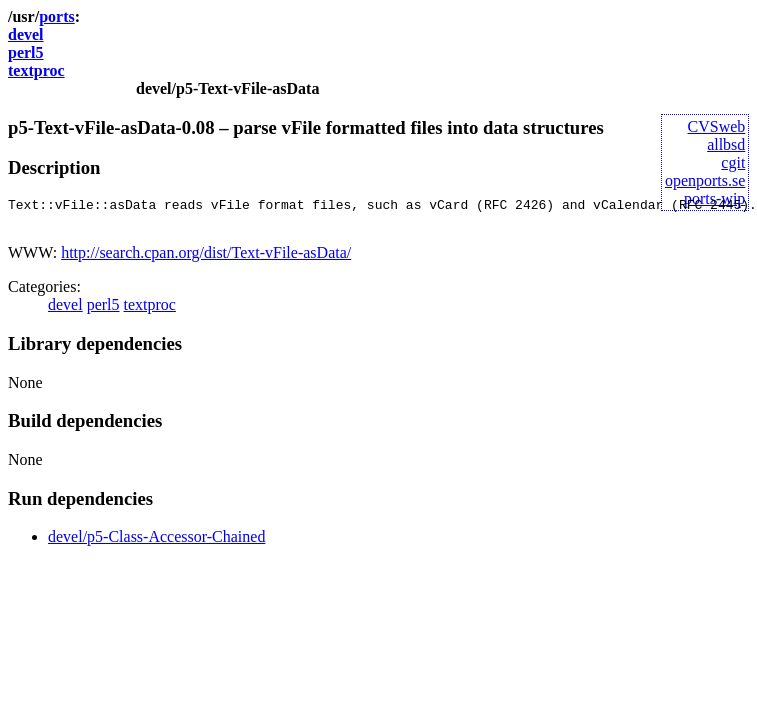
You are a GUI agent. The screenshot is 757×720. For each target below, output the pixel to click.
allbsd (726, 144)
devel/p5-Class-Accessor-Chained (156, 542)
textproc (36, 70)
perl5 (26, 52)
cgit (733, 162)
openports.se (705, 180)
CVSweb (717, 126)
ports (57, 16)
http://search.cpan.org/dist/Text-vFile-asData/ (206, 258)
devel (26, 34)
